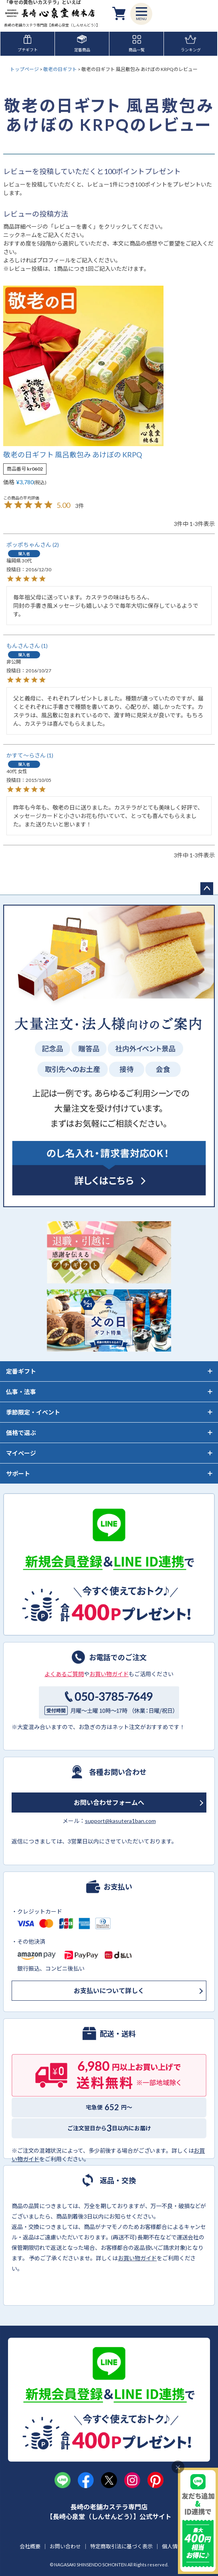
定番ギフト (21, 1371)
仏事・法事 (21, 1391)
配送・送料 (118, 2033)
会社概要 (30, 2546)
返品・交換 (118, 2180)
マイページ (21, 1453)
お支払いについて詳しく (109, 1990)
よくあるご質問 (64, 1674)
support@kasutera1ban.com (120, 1820)
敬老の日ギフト (60, 69)
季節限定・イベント (33, 1412)
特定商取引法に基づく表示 (121, 2546)
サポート (18, 1473)
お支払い (117, 1886)
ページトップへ (206, 888)
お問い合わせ (65, 2546)
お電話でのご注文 (118, 1657)
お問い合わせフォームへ (109, 1802)
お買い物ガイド (109, 1674)
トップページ (24, 69)
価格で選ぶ (21, 1432)
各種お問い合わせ (118, 1771)
